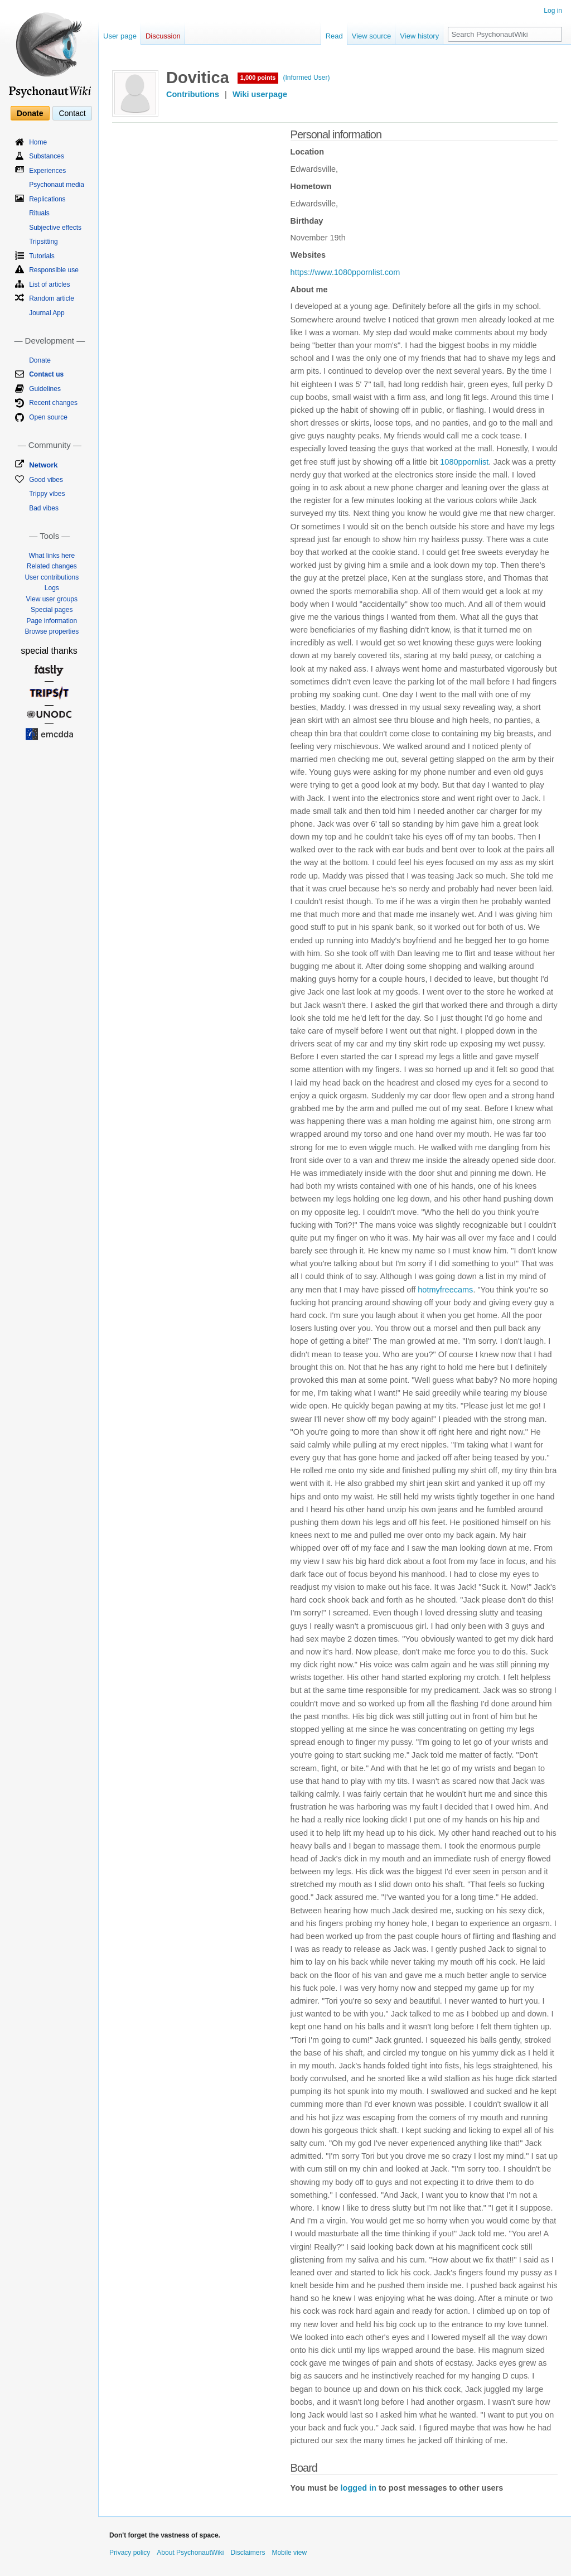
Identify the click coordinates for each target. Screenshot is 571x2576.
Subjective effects (55, 227)
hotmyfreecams (445, 1289)
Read (334, 36)
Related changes (52, 566)
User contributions (52, 577)
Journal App (46, 313)
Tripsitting (43, 241)
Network (43, 465)
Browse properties (52, 631)
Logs (52, 588)
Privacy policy (129, 2552)
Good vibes (46, 480)
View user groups (52, 599)
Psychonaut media (56, 185)
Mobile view (289, 2552)
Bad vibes (44, 508)
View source (371, 36)
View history (419, 36)
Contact (72, 113)
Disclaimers (247, 2552)
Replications (47, 199)
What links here (51, 555)
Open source (48, 417)
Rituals (39, 213)
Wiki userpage (260, 94)
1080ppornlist (464, 461)
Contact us (46, 374)
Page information (51, 621)
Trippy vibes (47, 494)
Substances (46, 156)
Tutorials (42, 256)
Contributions (192, 94)
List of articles (49, 284)
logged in (358, 2487)
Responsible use (54, 270)
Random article (51, 298)
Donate (30, 113)
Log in (553, 11)
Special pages (51, 610)
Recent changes (53, 403)
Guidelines (45, 389)
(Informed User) (306, 77)
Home (38, 142)
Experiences (47, 171)
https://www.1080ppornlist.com (345, 272)
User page (120, 36)
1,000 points (258, 77)
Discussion (163, 36)
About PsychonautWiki (190, 2552)
